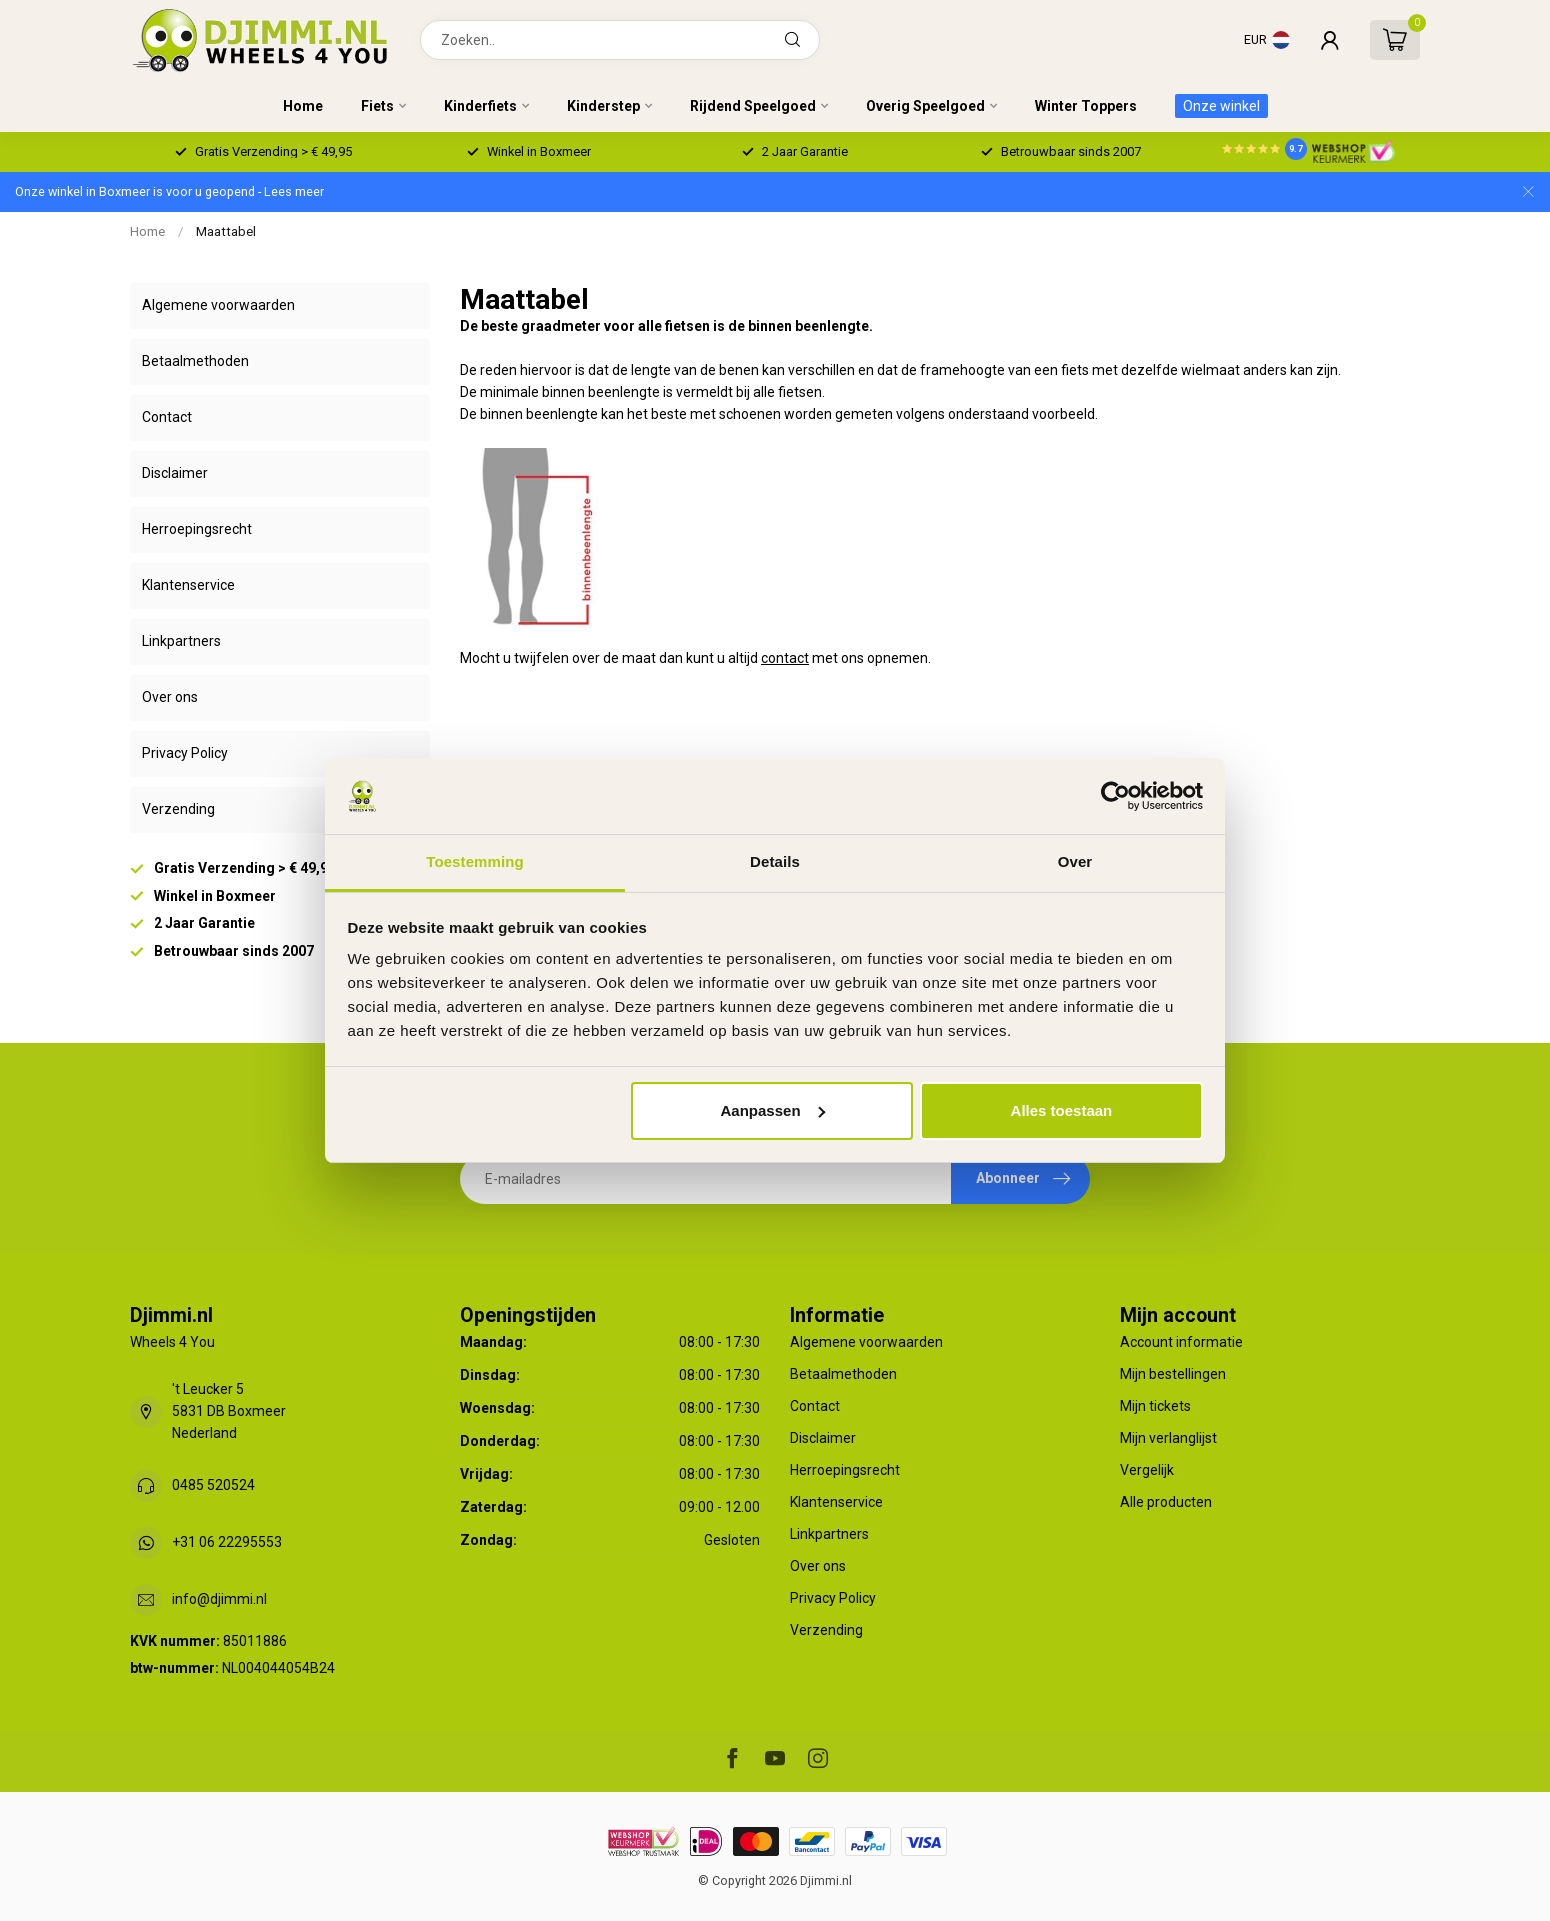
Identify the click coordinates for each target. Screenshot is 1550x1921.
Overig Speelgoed (925, 106)
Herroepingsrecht (197, 529)
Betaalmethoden (195, 361)
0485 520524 (213, 1485)
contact (785, 658)
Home (303, 106)
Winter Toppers (1086, 106)
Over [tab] (1075, 861)
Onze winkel (1221, 106)
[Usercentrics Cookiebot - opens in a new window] (1115, 796)
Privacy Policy (185, 753)
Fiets (377, 106)
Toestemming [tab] (475, 861)
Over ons (170, 697)
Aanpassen (773, 1110)
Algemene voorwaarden (218, 305)
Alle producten (1166, 1502)
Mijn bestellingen (1173, 1374)
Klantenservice (188, 585)
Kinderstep (603, 106)
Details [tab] (775, 861)
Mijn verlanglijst (1168, 1438)
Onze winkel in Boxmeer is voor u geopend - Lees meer (169, 191)
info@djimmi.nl (219, 1599)
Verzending (178, 809)
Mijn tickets (1155, 1406)
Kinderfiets (480, 106)
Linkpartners (181, 641)
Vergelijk (1147, 1470)
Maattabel (226, 231)
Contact (167, 417)
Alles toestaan (1062, 1110)
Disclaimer (175, 473)
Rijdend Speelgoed (753, 106)
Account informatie (1181, 1342)
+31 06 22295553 (227, 1542)
